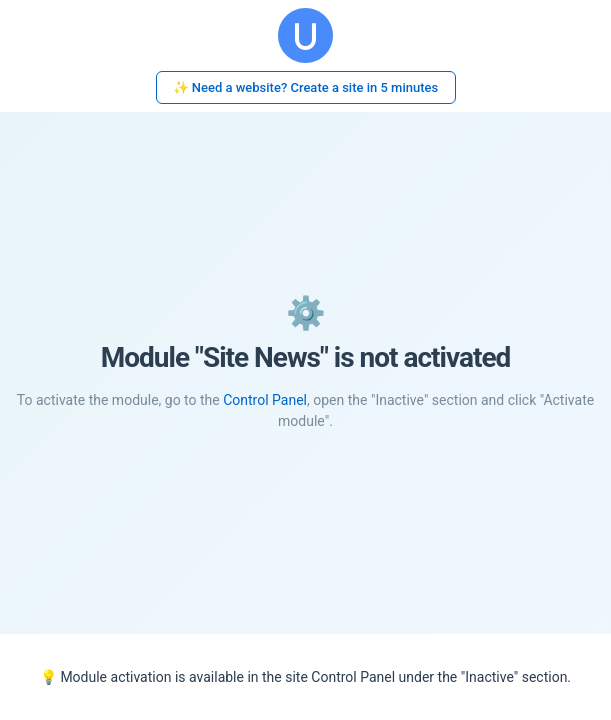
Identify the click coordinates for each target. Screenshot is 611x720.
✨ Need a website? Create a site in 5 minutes (306, 87)
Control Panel (265, 400)
